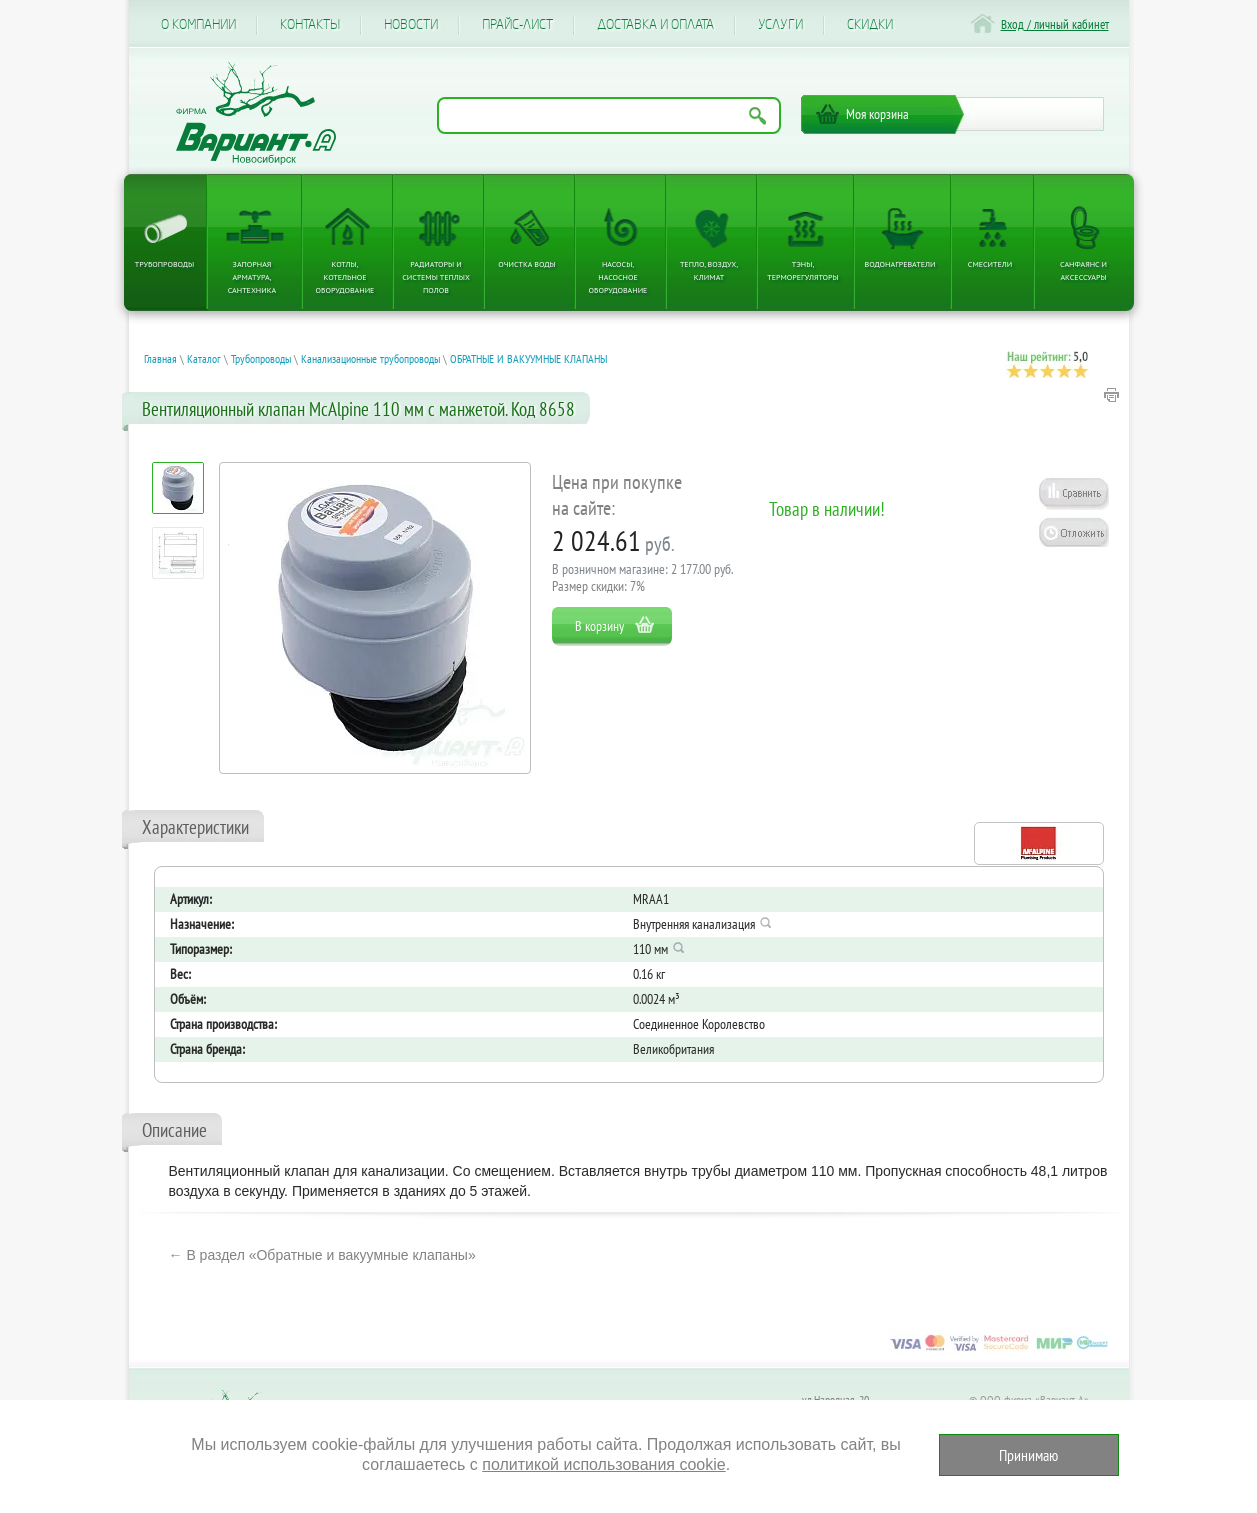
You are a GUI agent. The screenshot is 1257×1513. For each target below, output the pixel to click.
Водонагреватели (900, 264)
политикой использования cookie (603, 1464)
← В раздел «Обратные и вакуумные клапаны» (322, 1255)
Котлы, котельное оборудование (345, 277)
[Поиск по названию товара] (609, 115)
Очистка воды (526, 264)
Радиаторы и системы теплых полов (436, 277)
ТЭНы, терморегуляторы (802, 270)
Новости (411, 25)
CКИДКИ (870, 25)
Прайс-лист (517, 25)
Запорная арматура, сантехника (252, 277)
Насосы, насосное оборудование (618, 277)
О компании (198, 25)
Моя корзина (877, 114)
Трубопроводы (165, 264)
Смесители (990, 264)
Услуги (780, 25)
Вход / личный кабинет (1055, 24)
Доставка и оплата (655, 25)
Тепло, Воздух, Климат (709, 270)
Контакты (310, 25)
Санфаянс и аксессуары (1083, 270)
